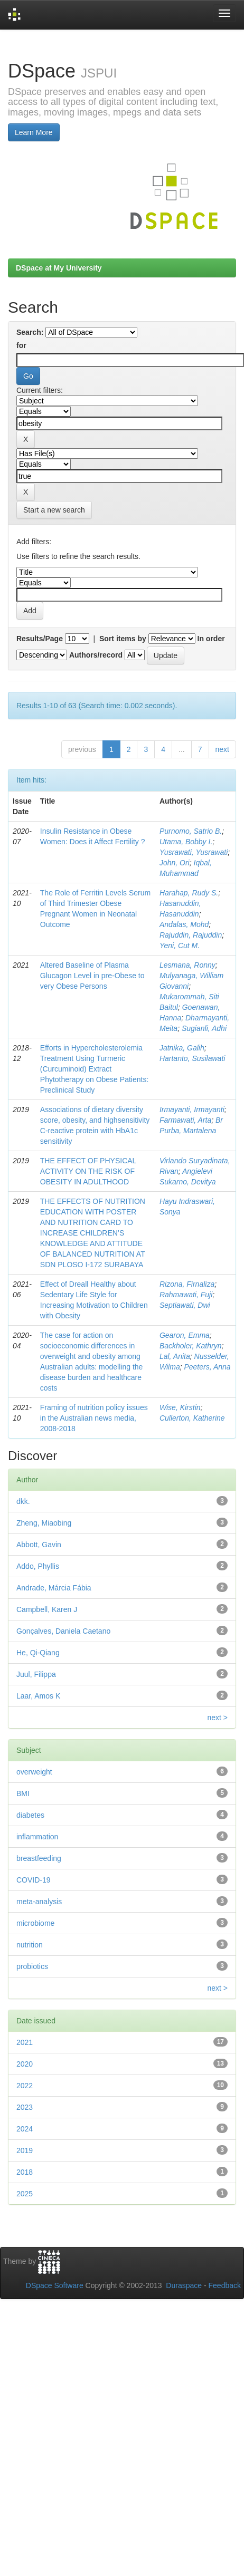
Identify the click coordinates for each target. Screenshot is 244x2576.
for (21, 345)
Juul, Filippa (36, 1674)
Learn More (34, 132)
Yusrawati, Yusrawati (193, 852)
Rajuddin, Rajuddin (190, 935)
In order (211, 638)
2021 (24, 2042)
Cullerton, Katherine (192, 1418)
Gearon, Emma (184, 1335)
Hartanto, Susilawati (192, 1058)
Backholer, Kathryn (190, 1346)
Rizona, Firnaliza (186, 1284)
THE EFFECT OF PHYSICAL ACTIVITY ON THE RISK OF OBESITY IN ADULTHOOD (88, 1171)
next (222, 749)
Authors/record (96, 655)
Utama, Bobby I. (185, 841)
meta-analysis (39, 1901)
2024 (24, 2129)
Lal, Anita (174, 1356)
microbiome (35, 1923)
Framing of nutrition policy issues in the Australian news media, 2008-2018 (94, 1418)
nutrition (29, 1945)
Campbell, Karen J (46, 1609)
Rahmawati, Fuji (185, 1294)
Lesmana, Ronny (187, 965)
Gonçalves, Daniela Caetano (63, 1631)
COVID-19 (33, 1880)
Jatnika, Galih (181, 1048)
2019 (24, 2150)
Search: (29, 332)
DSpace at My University (59, 268)
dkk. (23, 1501)
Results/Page (39, 638)
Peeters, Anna (207, 1367)
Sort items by (122, 638)
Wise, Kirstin (180, 1407)
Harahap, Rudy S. (188, 893)
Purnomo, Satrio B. (190, 831)
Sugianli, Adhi (204, 1028)
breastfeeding (38, 1858)
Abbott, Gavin (38, 1544)
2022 (24, 2085)
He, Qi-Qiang (38, 1652)
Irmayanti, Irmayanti (191, 1109)
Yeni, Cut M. (179, 945)
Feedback (225, 2285)
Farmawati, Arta (185, 1120)
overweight (34, 1772)
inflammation (37, 1836)
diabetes (30, 1815)
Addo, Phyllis (37, 1566)
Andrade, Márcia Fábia (53, 1588)
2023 (24, 2107)
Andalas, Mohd (184, 924)
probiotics (32, 1966)
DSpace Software (54, 2285)
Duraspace (184, 2285)
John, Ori (174, 862)
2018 (24, 2172)
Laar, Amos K (38, 1696)
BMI (23, 1793)
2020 (24, 2064)
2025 (24, 2193)
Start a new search (54, 510)
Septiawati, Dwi (184, 1305)
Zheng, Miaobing (43, 1523)
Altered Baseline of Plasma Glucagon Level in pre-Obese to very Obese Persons (92, 975)
